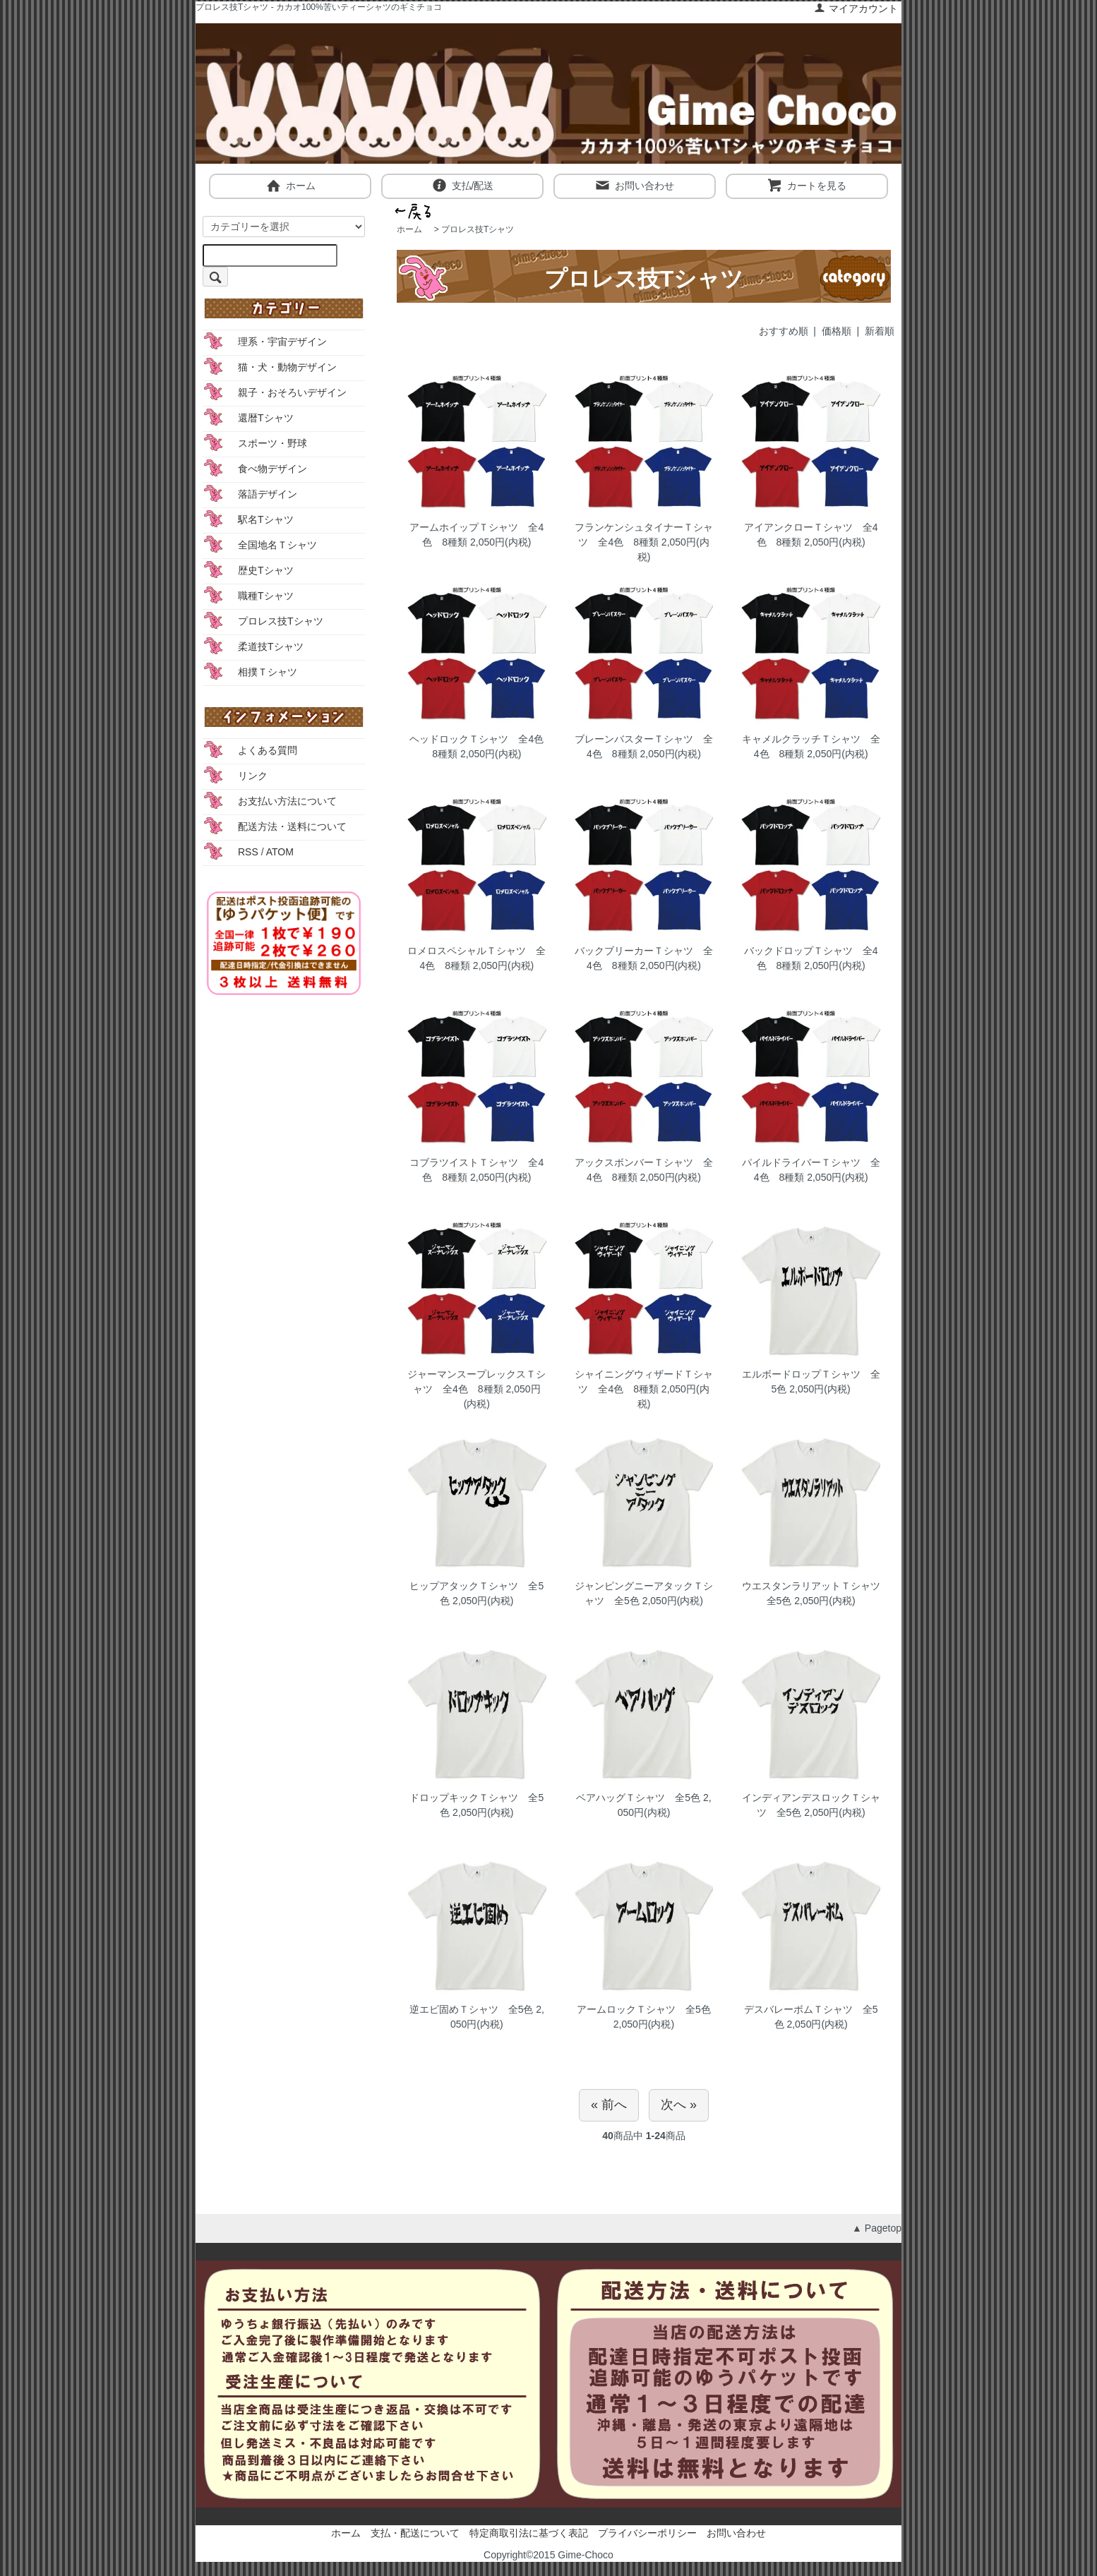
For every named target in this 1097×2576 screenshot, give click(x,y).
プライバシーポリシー (647, 2533)
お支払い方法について (287, 801)
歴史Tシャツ (266, 570)
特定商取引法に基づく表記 (528, 2533)
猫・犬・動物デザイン (287, 367)
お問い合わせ (634, 184)
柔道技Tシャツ (271, 646)
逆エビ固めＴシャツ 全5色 (471, 2009)
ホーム (290, 184)
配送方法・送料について (292, 826)
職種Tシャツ (266, 595)
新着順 (879, 331)
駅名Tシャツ (266, 519)
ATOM (280, 851)
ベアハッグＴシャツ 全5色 (638, 1797)
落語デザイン (267, 494)
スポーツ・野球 (272, 443)
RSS (248, 851)
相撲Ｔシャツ (267, 672)
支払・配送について (415, 2533)
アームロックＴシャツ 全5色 (644, 2009)
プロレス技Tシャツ (477, 229)
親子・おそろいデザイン (292, 392)
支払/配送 (462, 184)
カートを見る (806, 184)
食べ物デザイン (272, 468)
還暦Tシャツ (266, 417)
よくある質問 (267, 750)
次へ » (679, 2104)
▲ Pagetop (876, 2228)
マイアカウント (856, 8)
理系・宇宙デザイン (282, 341)
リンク (253, 775)
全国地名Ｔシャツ (277, 544)
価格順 (836, 331)
